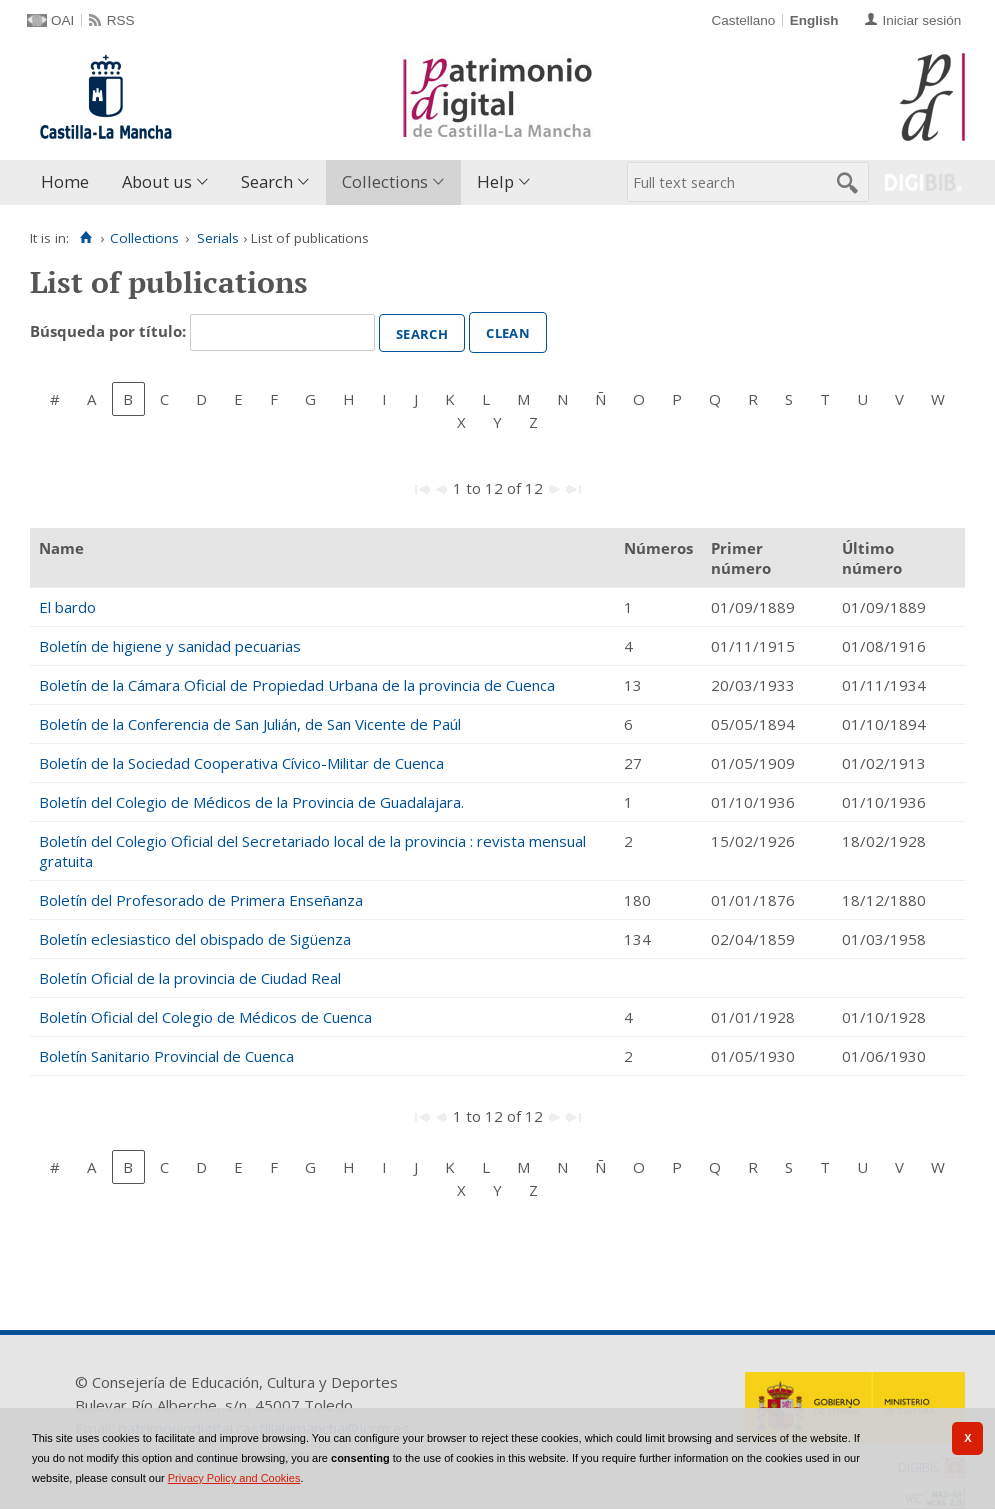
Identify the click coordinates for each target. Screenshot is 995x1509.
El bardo (67, 607)
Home (65, 181)
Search (267, 181)
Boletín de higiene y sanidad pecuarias (170, 646)
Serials (218, 238)
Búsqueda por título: (110, 331)
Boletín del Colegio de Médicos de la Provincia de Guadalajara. (251, 802)
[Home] (85, 238)
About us (157, 181)
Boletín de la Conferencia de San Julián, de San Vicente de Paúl (250, 724)
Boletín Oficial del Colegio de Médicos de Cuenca (205, 1017)
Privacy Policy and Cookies (234, 1478)
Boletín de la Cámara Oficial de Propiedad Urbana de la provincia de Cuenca (297, 685)
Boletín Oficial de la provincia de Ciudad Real (190, 978)
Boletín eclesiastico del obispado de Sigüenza (195, 939)
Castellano (743, 20)
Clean (508, 331)
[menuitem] (69, 182)
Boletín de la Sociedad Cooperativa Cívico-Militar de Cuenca (241, 763)
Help (495, 181)
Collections (385, 181)
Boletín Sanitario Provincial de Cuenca (166, 1056)
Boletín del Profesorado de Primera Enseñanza (201, 900)
